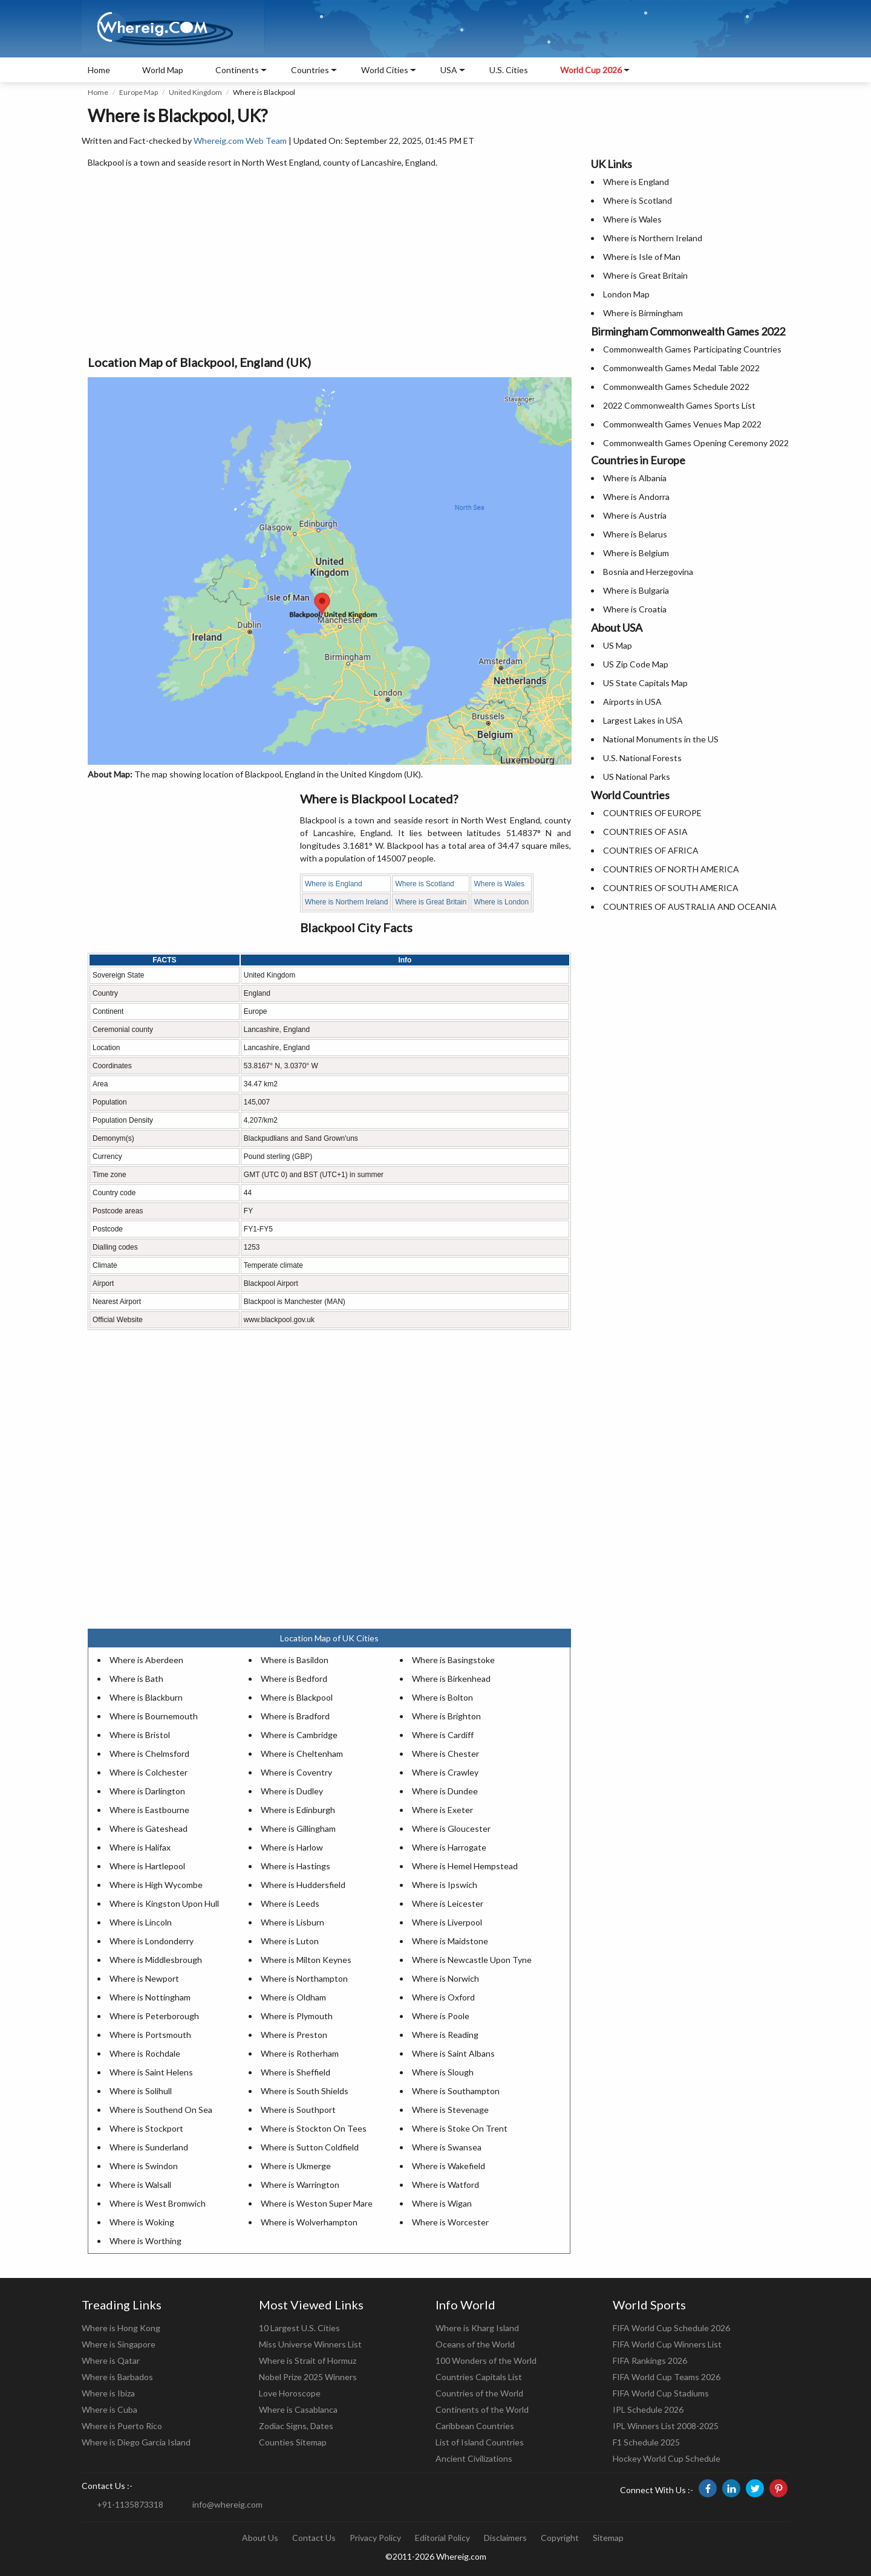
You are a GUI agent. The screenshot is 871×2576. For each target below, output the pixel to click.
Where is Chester (445, 1753)
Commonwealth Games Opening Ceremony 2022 (696, 443)
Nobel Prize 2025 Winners (308, 2377)
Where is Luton (290, 1941)
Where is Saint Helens (151, 2072)
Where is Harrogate (449, 1847)
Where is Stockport (146, 2128)
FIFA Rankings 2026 (650, 2360)
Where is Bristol (139, 1735)
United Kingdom (195, 92)
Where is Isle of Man (641, 256)
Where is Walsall (140, 2184)
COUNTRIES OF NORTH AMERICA (671, 869)
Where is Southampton (456, 2091)
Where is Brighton (446, 1716)
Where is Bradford (295, 1716)
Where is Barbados (117, 2377)
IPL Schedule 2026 (648, 2409)
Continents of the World (482, 2409)
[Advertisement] (329, 262)
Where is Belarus (635, 534)
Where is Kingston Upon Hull (164, 1903)
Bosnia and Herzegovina (648, 571)
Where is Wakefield (448, 2166)
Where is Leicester (447, 1903)
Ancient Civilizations (474, 2458)
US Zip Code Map (635, 664)
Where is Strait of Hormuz (307, 2360)
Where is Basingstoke (453, 1660)
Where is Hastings (295, 1866)
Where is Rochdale (144, 2053)
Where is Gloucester (451, 1828)
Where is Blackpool (297, 1697)
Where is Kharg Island (477, 2328)
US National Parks (636, 776)
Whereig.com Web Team (240, 140)
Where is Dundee (445, 1791)
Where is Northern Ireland (346, 902)
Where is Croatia (635, 609)
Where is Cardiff (443, 1735)
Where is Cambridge (299, 1735)
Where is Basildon (294, 1660)
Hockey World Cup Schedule (666, 2458)
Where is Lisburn (292, 1922)
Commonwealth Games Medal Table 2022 (681, 368)
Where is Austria (635, 515)
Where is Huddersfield (303, 1885)
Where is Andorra (636, 497)
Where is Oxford (443, 1997)
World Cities (384, 70)
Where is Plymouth (297, 2016)
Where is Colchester (148, 1772)
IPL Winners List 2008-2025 (666, 2426)
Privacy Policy (375, 2537)
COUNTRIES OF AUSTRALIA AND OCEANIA (690, 906)
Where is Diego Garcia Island (136, 2442)
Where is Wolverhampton (309, 2222)
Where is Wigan (442, 2203)
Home (99, 70)
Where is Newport (144, 1978)
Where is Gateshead (148, 1828)
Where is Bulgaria (636, 590)
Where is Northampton (304, 1978)
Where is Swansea (446, 2147)
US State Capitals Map (645, 683)
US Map (617, 645)
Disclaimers (505, 2537)
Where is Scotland (424, 884)
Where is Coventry (296, 1772)
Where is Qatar (111, 2360)
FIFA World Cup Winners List (667, 2344)
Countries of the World (479, 2393)
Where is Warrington (300, 2184)
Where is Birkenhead (451, 1678)
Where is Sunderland (148, 2147)
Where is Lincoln (140, 1922)
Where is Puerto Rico (122, 2426)
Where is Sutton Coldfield (310, 2147)
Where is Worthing (145, 2241)
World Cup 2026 (591, 70)
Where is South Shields (304, 2091)
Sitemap (608, 2537)
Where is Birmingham (643, 313)
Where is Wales (499, 884)
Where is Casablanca (298, 2409)
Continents (237, 70)
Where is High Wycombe (156, 1885)
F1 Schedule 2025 (646, 2442)
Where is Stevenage (450, 2109)
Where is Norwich (445, 1978)
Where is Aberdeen (146, 1660)
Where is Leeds (290, 1903)
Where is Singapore (118, 2344)
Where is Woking (141, 2222)
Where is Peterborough (154, 2016)
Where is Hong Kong (121, 2328)
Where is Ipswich (444, 1885)
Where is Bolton (442, 1697)
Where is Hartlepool (147, 1866)
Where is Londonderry (151, 1941)
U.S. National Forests (642, 758)
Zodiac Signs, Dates (296, 2426)
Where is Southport (298, 2109)
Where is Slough (443, 2072)
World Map (162, 70)
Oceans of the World (475, 2344)
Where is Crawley (445, 1772)
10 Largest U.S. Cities (299, 2328)
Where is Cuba (109, 2409)
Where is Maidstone (450, 1941)
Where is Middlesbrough (155, 1960)
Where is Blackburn (146, 1697)
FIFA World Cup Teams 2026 (666, 2377)
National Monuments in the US (661, 739)
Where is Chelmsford (149, 1753)
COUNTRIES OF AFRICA (651, 850)
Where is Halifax (140, 1847)
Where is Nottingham (150, 1997)
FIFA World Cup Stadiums (661, 2393)
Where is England (333, 884)
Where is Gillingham (298, 1828)
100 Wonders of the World (486, 2360)
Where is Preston (294, 2034)
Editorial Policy (442, 2537)
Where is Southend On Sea (160, 2109)
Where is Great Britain (430, 902)
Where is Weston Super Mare (317, 2203)
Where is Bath (136, 1678)
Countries (310, 70)
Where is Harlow (292, 1847)
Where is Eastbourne (149, 1810)
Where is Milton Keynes (306, 1960)
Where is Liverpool (447, 1922)
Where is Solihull (140, 2091)
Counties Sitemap (293, 2442)
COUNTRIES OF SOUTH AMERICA (671, 888)
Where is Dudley (292, 1791)
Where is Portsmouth (150, 2034)
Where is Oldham (293, 1997)
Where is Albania (635, 478)
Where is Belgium (636, 553)
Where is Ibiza (108, 2393)
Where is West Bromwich (157, 2203)
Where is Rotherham (300, 2053)
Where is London (501, 902)
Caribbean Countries (475, 2426)
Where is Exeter (442, 1810)
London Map (626, 294)
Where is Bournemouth (153, 1716)
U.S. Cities (508, 70)
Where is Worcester (450, 2222)
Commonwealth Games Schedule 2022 (676, 386)
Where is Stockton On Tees (314, 2128)
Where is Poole (440, 2016)
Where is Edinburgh (298, 1810)
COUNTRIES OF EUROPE (652, 813)
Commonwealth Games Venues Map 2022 (682, 424)
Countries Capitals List (479, 2377)
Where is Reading (445, 2034)
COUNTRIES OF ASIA (645, 831)
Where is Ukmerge (296, 2166)
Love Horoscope (290, 2393)
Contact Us (314, 2537)
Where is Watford (445, 2184)
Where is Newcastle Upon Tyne (472, 1960)
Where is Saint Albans (453, 2053)
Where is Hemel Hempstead (465, 1866)
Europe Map (138, 92)
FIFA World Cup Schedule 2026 (671, 2328)
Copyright (560, 2537)
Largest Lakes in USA (643, 720)
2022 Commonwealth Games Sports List (679, 405)
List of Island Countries (480, 2442)
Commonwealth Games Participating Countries (692, 349)
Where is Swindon (143, 2166)
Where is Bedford (294, 1678)
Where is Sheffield (295, 2072)
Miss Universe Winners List (310, 2344)
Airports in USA (632, 701)
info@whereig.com (227, 2504)
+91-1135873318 (130, 2504)
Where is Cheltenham (302, 1753)
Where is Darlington (147, 1791)
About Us (260, 2537)
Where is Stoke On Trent (459, 2128)
